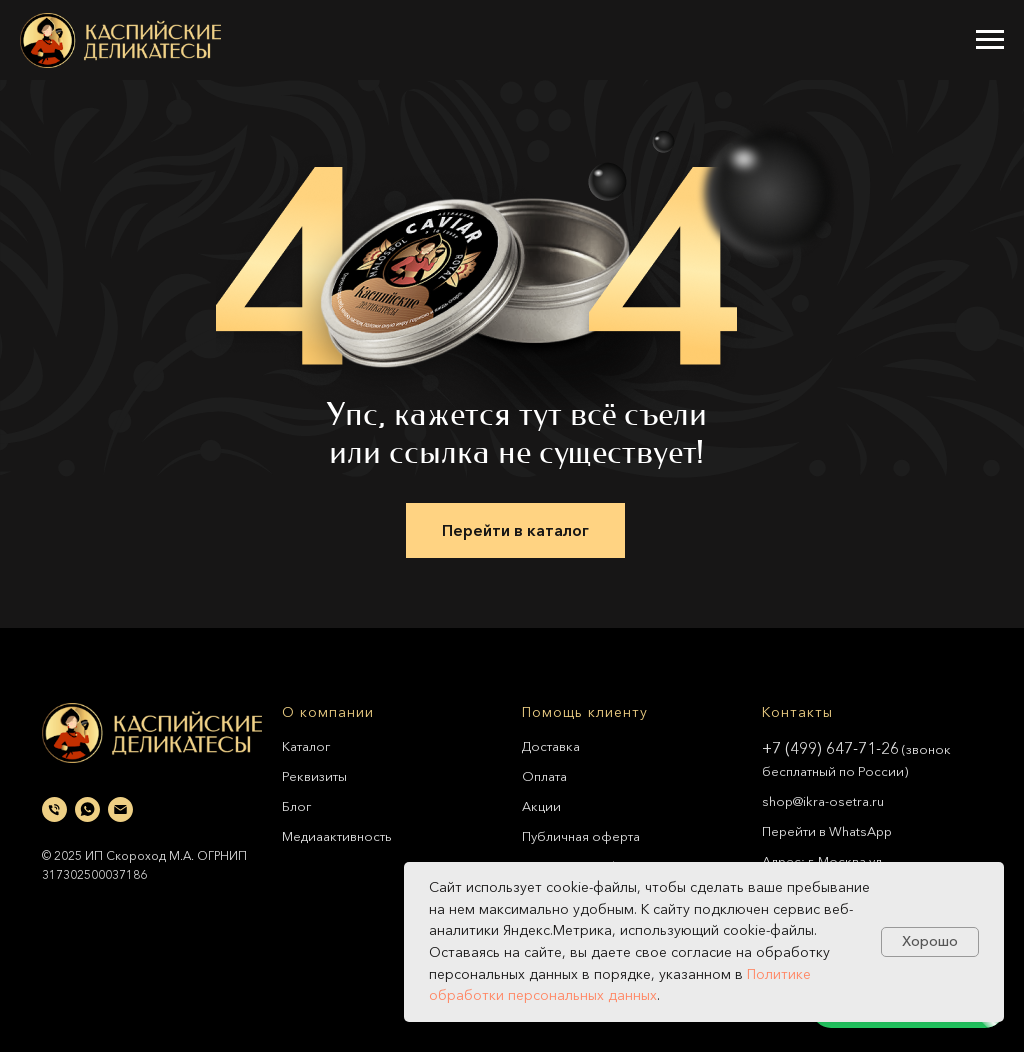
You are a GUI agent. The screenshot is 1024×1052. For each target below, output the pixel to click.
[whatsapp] (87, 809)
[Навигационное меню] (990, 40)
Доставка (551, 746)
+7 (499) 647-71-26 (830, 748)
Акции (541, 806)
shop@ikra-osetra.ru (823, 801)
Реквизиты (314, 776)
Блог (296, 806)
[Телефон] (54, 809)
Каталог (306, 746)
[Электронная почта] (120, 809)
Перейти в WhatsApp (827, 831)
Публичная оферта (581, 836)
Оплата (544, 776)
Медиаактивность (337, 836)
